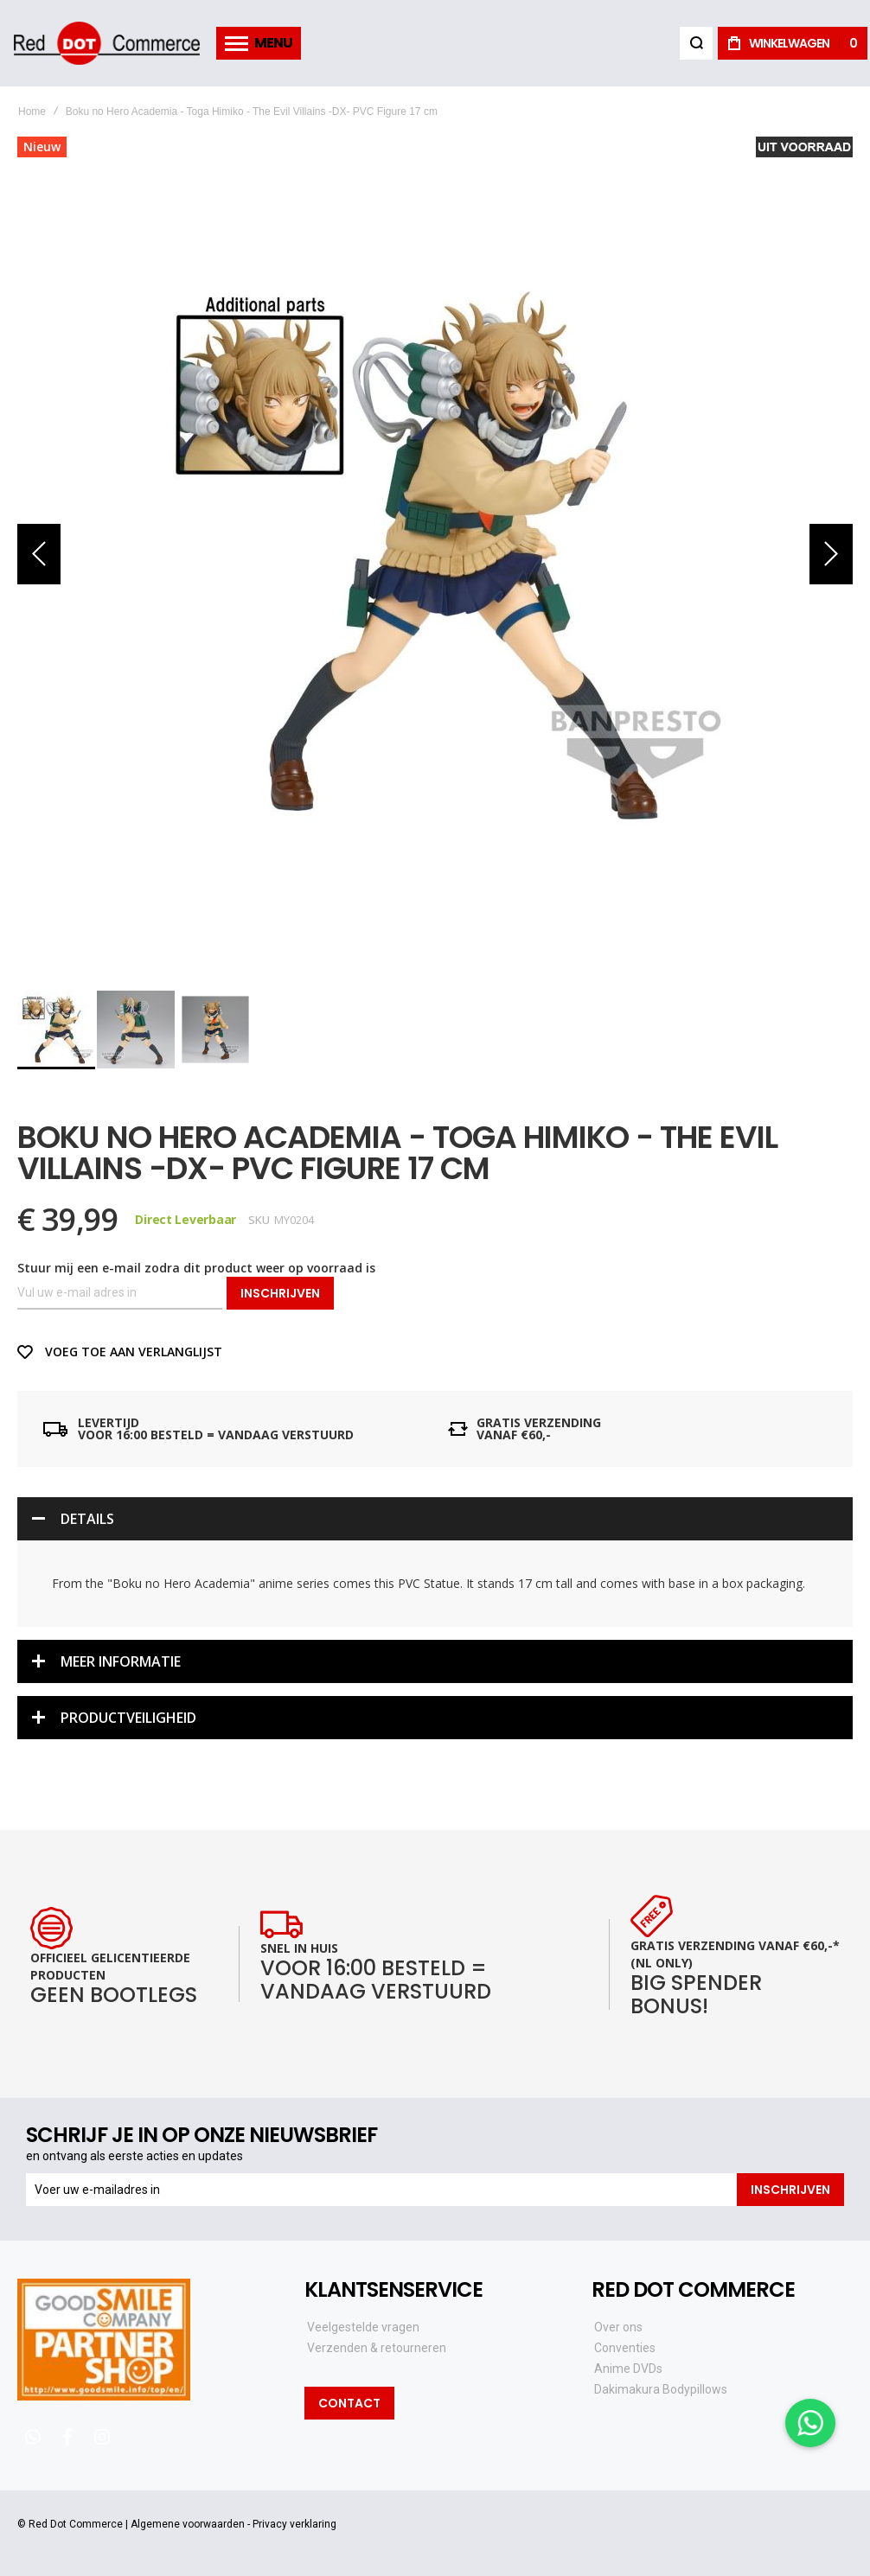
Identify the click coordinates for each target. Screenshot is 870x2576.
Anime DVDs (628, 2368)
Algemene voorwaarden (188, 2524)
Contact (349, 2403)
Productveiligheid (128, 1717)
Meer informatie (121, 1661)
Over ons (618, 2327)
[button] (39, 554)
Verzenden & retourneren (376, 2348)
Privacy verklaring (294, 2524)
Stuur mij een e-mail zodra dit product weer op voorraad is (196, 1267)
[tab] (435, 1518)
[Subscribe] (790, 2189)
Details (87, 1518)
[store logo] (106, 43)
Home (32, 111)
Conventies (625, 2348)
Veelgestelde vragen (363, 2327)
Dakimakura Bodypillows (660, 2389)
